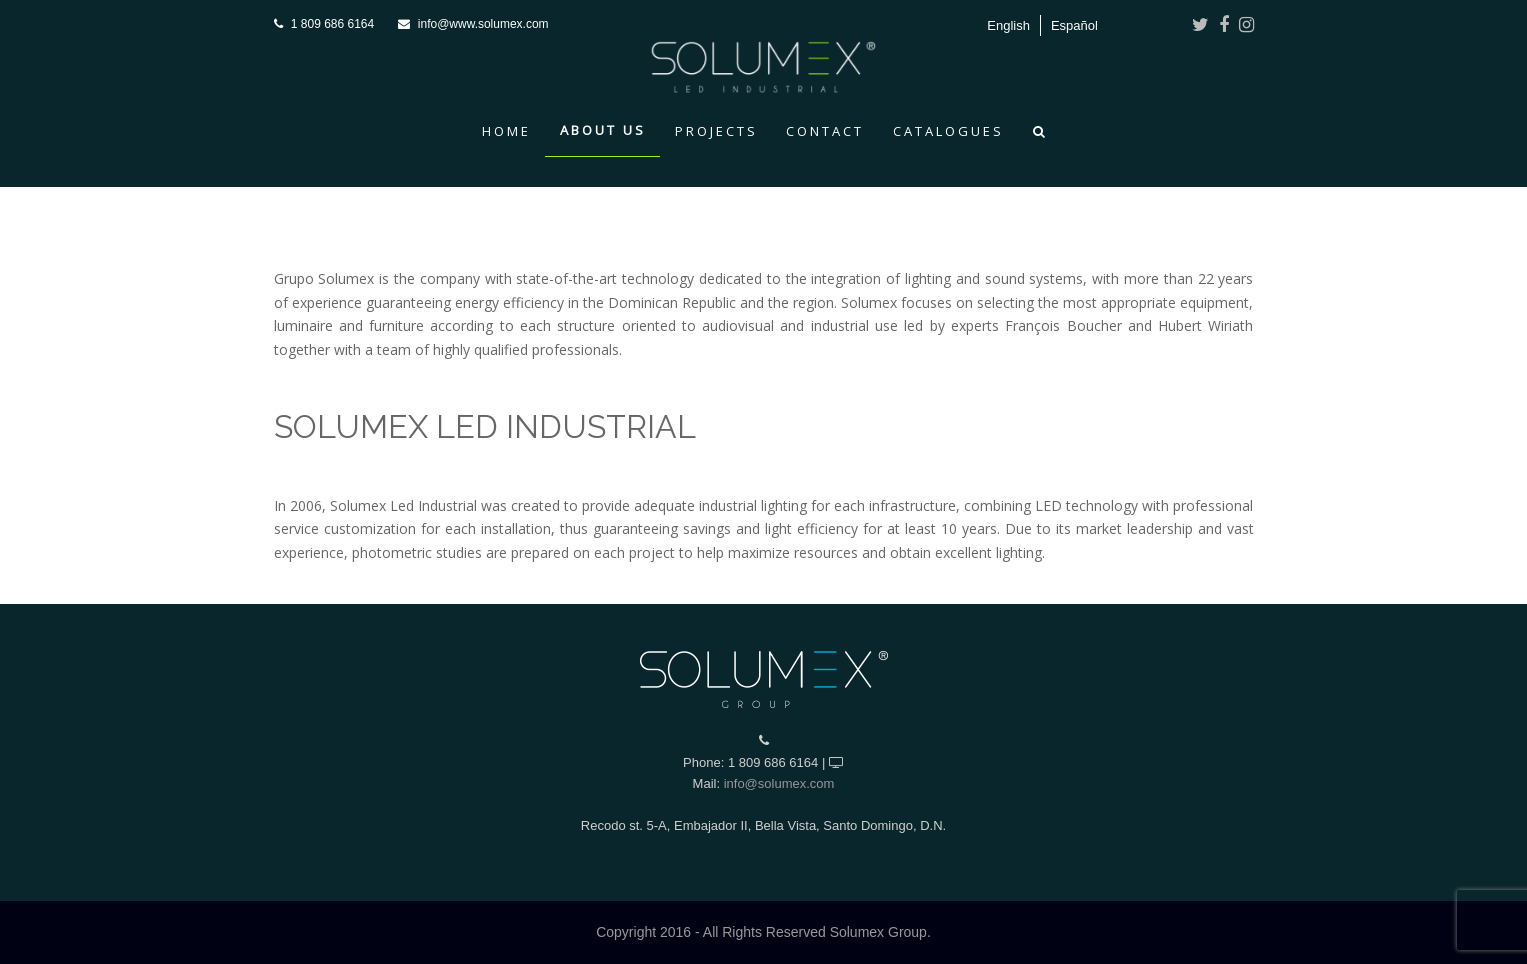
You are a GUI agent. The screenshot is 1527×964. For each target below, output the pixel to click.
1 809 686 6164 (332, 24)
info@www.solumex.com (483, 24)
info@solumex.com (779, 783)
